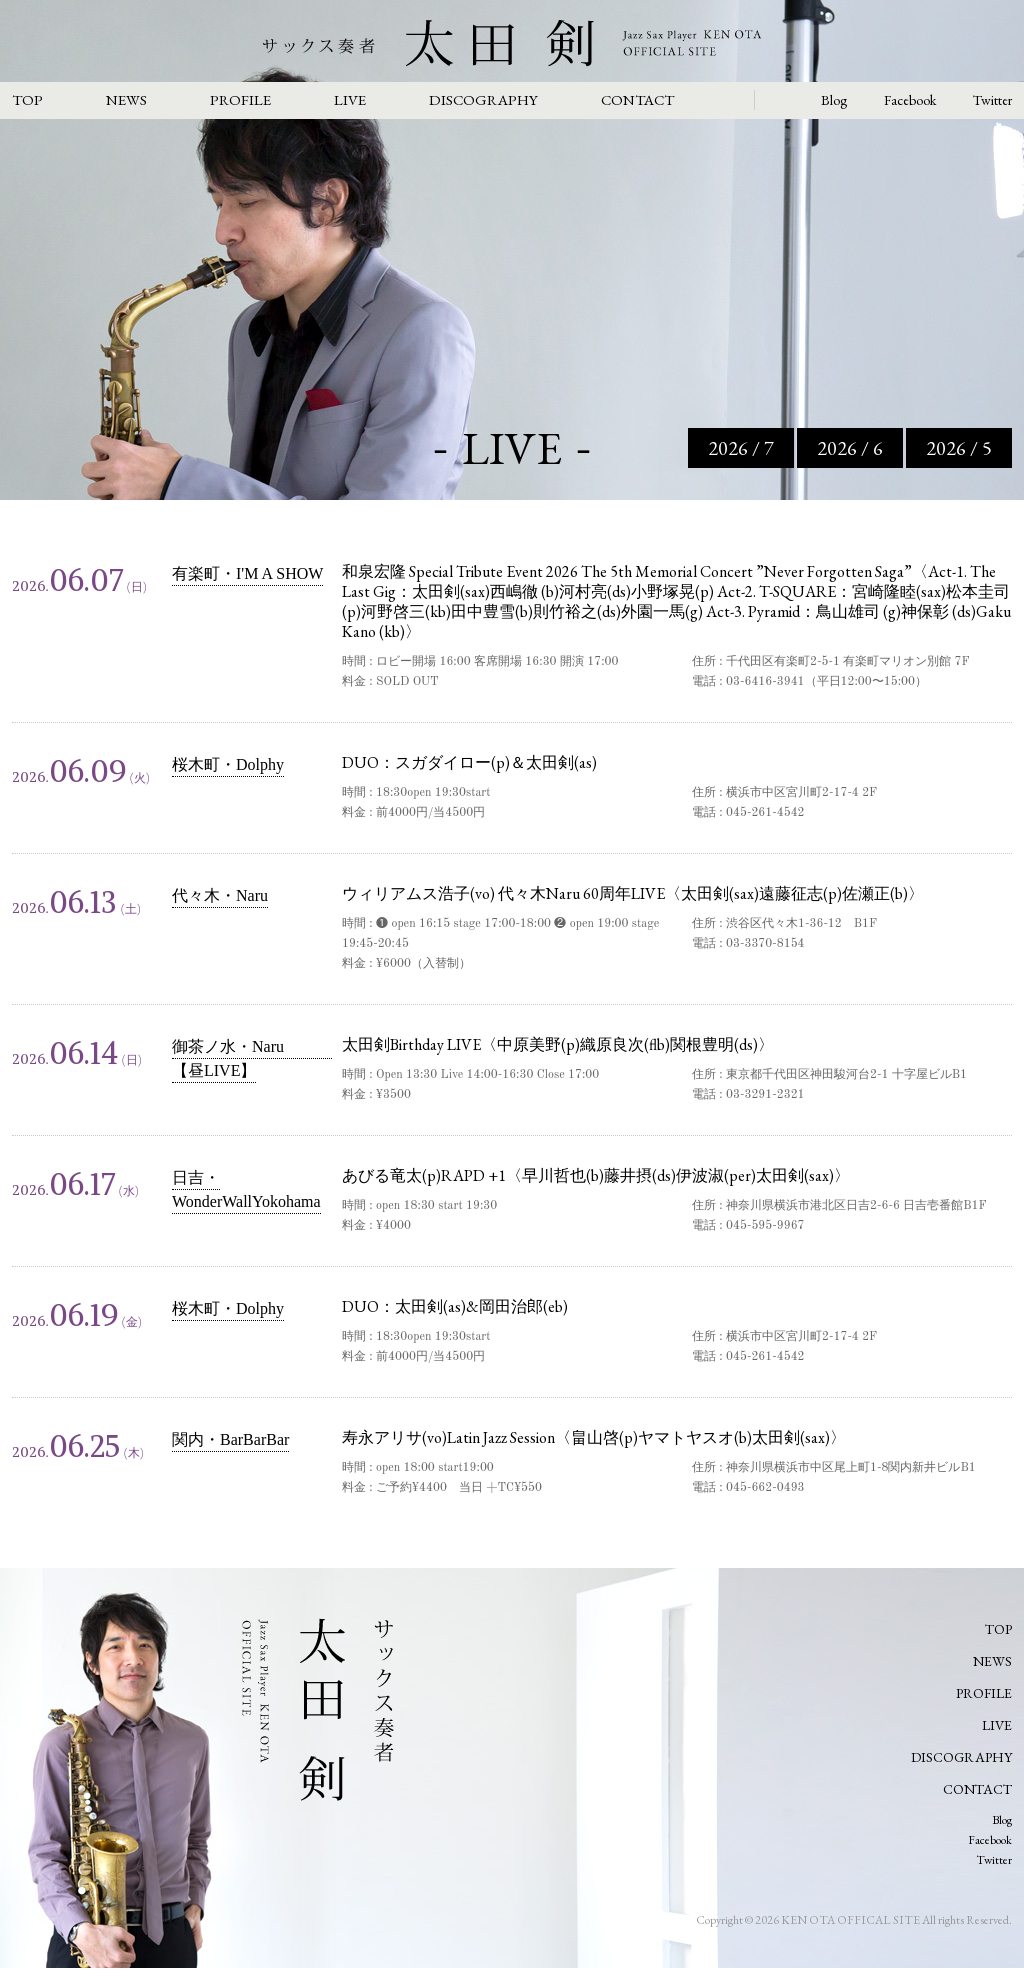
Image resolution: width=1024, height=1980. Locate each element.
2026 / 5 (959, 448)
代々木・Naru (220, 895)
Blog (834, 100)
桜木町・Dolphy (228, 764)
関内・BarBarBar (230, 1439)
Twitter (992, 100)
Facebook (910, 100)
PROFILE (240, 99)
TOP (27, 99)
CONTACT (637, 99)
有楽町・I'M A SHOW (247, 573)
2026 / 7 (741, 448)
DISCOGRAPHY (483, 99)
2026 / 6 (850, 448)
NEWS (126, 99)
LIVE (350, 99)
